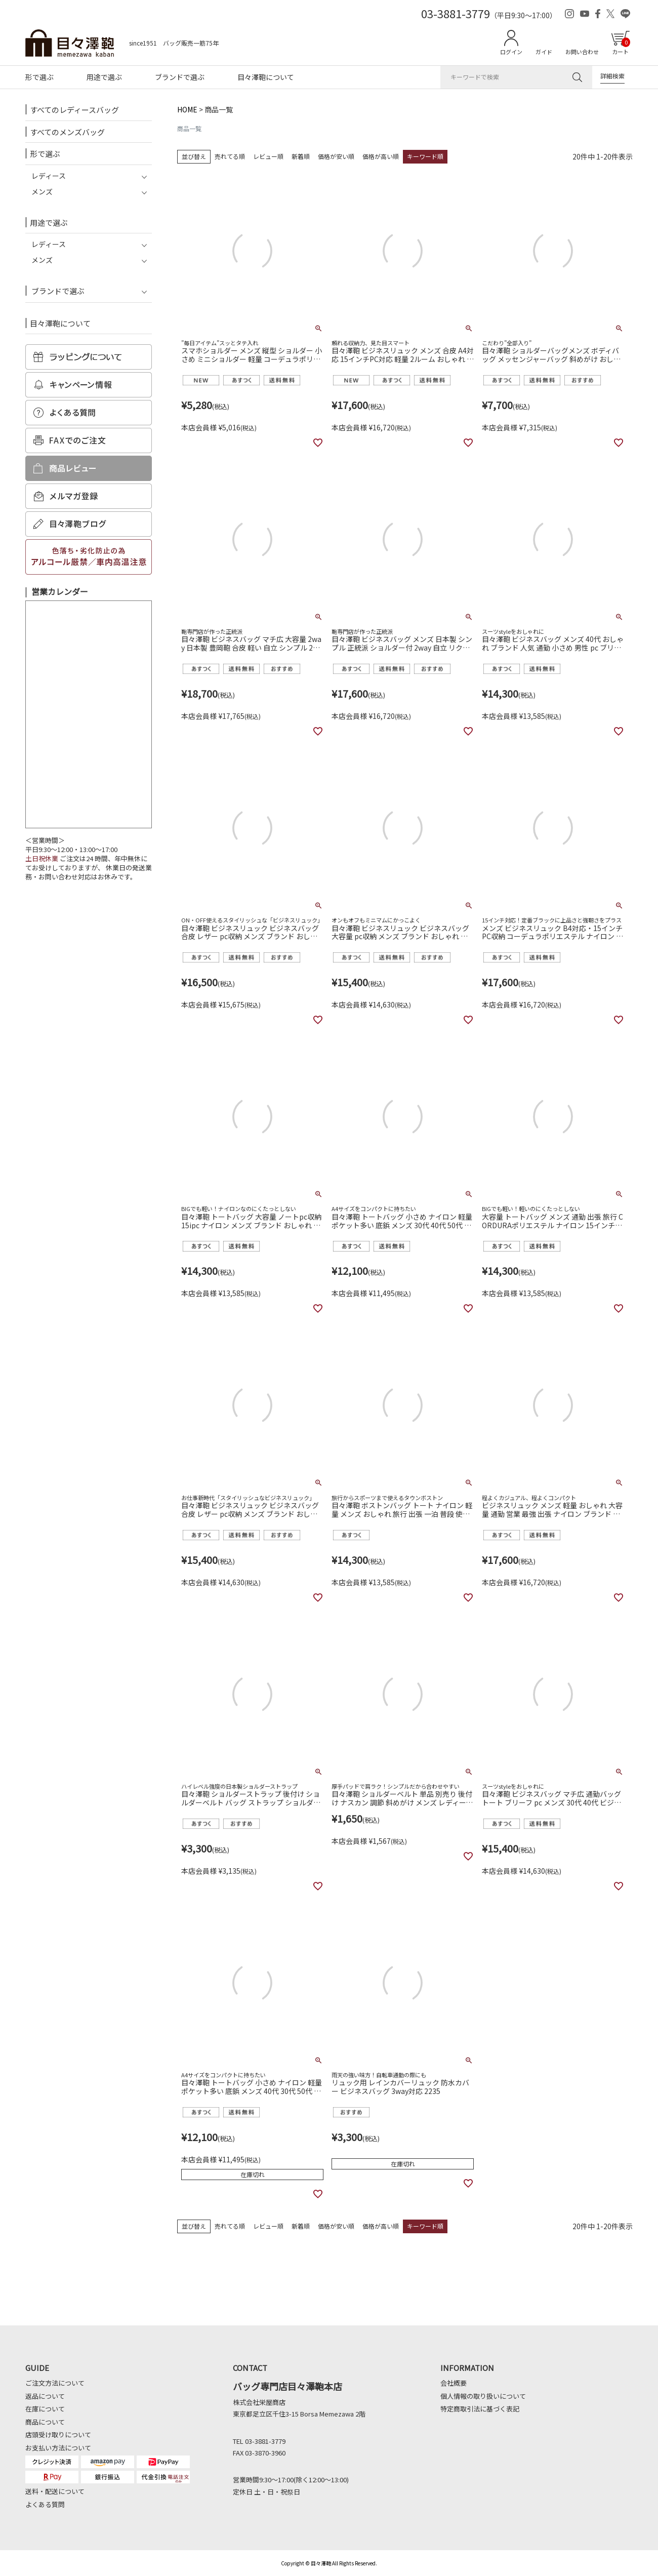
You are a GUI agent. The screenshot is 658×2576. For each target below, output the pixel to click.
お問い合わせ (582, 52)
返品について (45, 2396)
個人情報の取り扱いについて (483, 2396)
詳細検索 (612, 75)
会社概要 (453, 2383)
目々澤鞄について (265, 77)
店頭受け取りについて (58, 2434)
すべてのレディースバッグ (74, 109)
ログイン (511, 52)
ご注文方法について (55, 2383)
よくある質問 (45, 2504)
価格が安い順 (336, 156)
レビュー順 (268, 156)
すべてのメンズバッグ (67, 132)
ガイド (544, 52)
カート (621, 46)
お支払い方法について (58, 2447)
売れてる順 (230, 156)
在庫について (45, 2408)
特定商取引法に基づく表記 (479, 2408)
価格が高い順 (380, 156)
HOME (187, 109)
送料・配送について (55, 2491)
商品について (45, 2422)
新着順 (301, 156)
